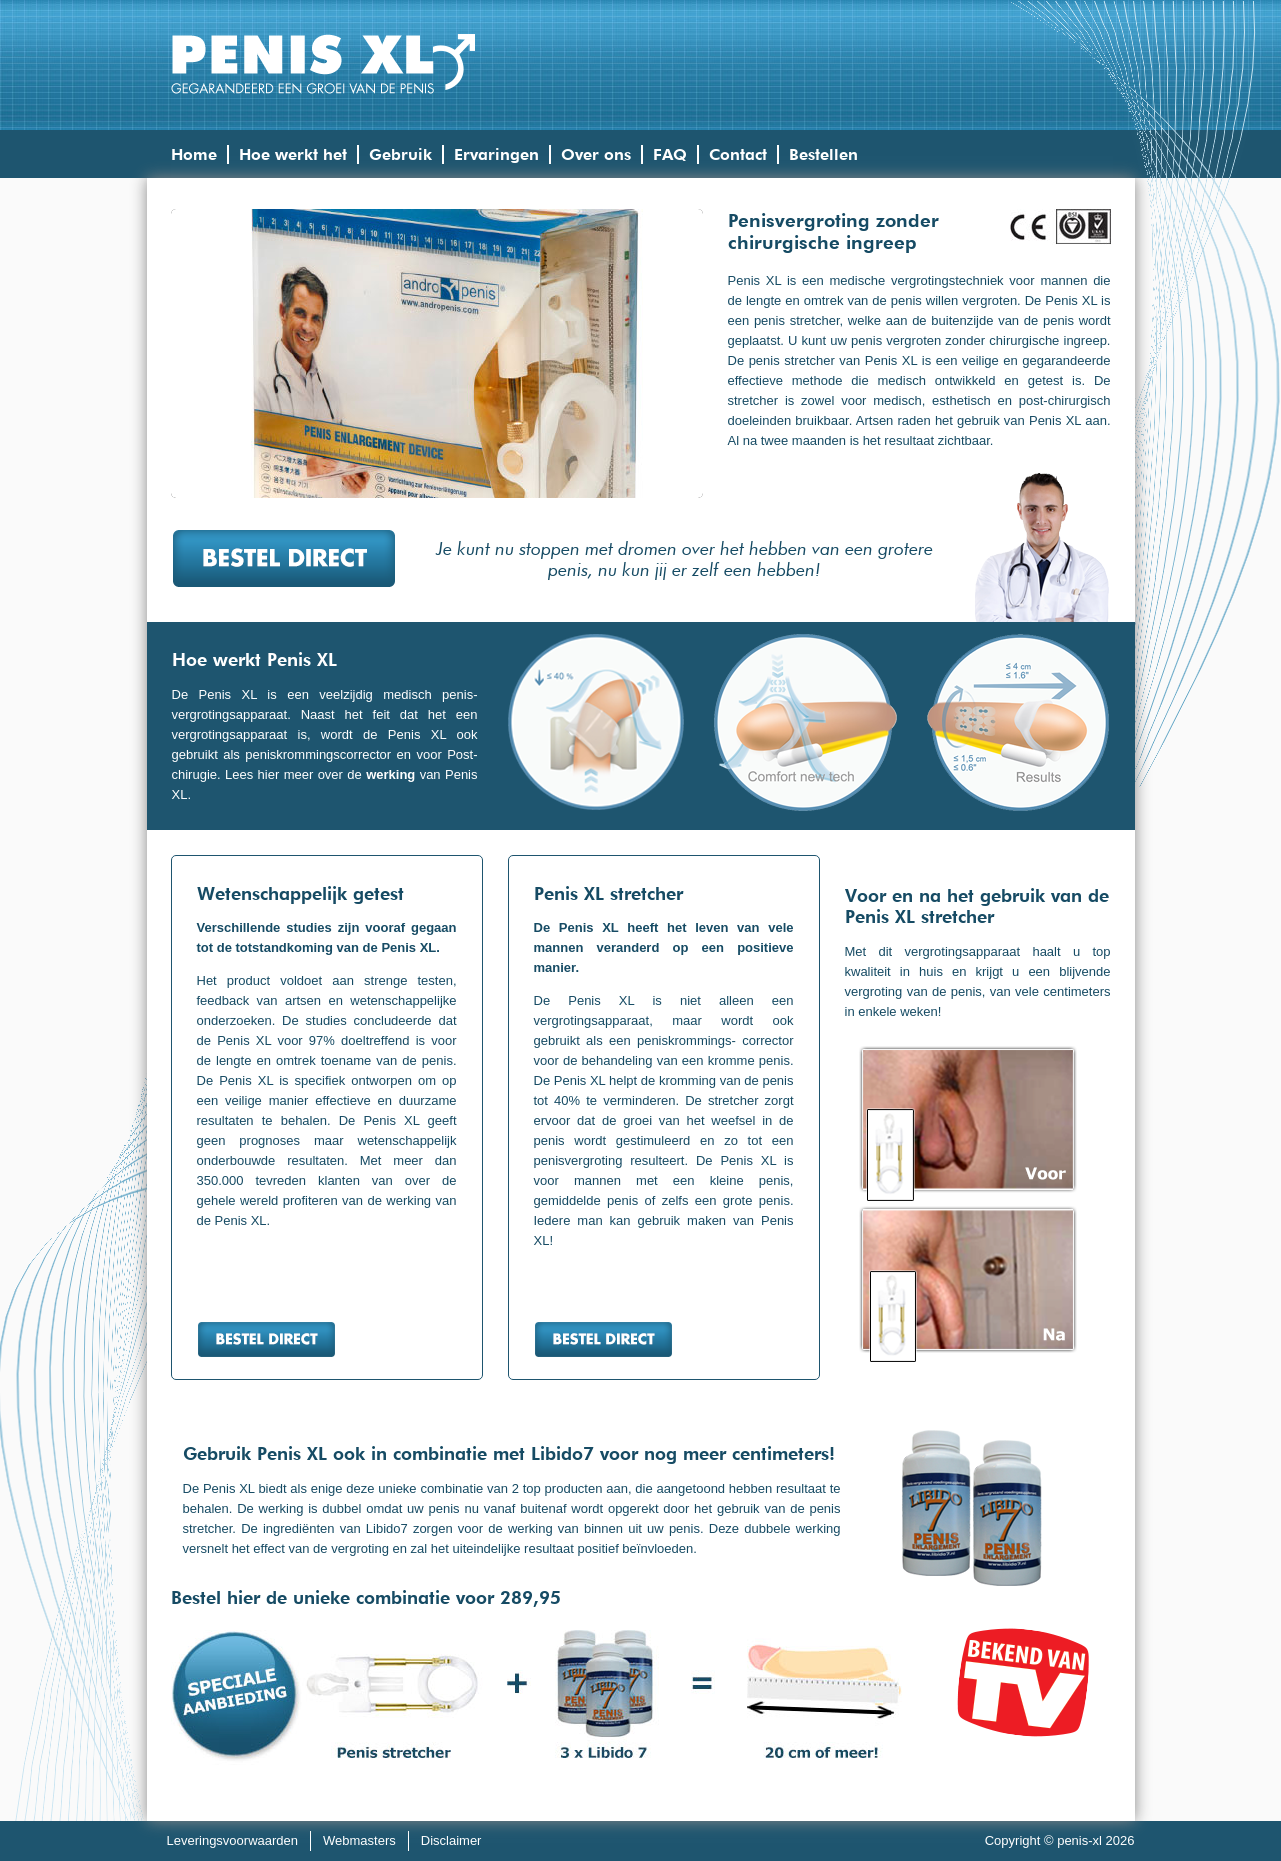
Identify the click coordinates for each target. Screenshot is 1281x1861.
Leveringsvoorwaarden (233, 1840)
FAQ (670, 154)
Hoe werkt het (293, 154)
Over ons (596, 154)
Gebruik (400, 154)
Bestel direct (283, 558)
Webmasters (359, 1840)
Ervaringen (496, 154)
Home (194, 154)
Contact (738, 154)
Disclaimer (451, 1840)
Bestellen (823, 154)
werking (390, 774)
